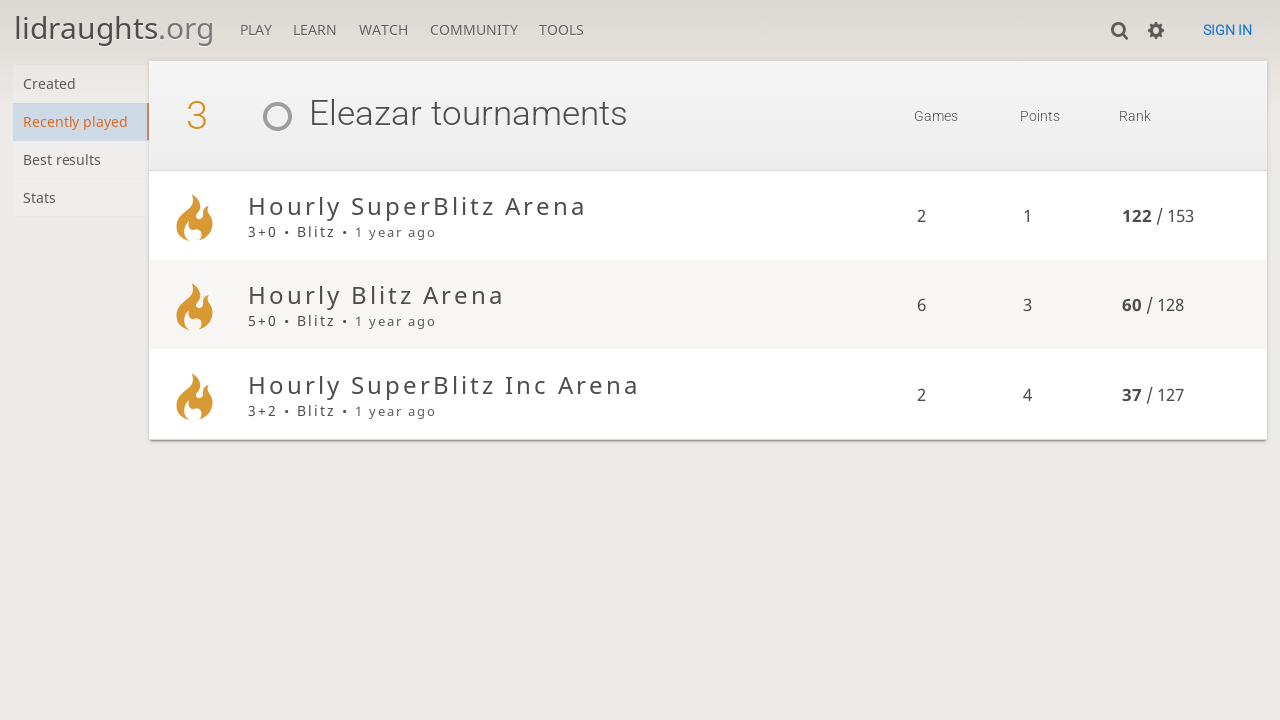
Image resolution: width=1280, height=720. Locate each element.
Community (474, 29)
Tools (561, 29)
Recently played (77, 122)
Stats (40, 200)
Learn (315, 29)
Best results (63, 161)
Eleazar (340, 113)
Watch (383, 29)
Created (50, 84)
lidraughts (114, 27)
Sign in (1227, 30)
